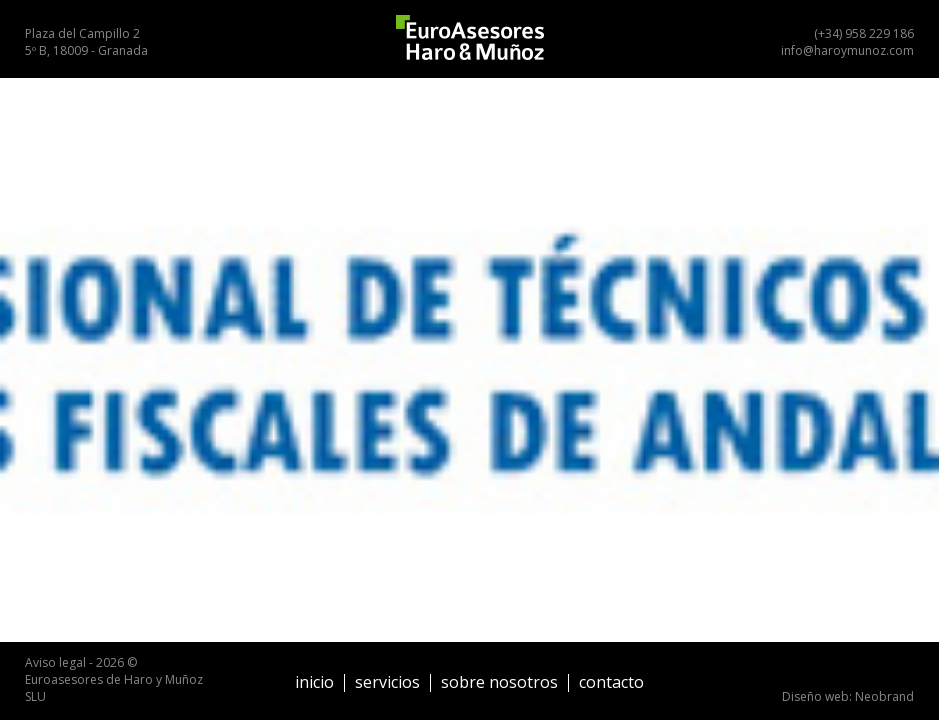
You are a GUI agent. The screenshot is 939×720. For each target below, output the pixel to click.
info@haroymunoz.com (847, 50)
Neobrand (884, 696)
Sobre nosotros (499, 682)
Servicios (387, 682)
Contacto (611, 682)
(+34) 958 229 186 (864, 33)
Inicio (314, 682)
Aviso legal (55, 662)
